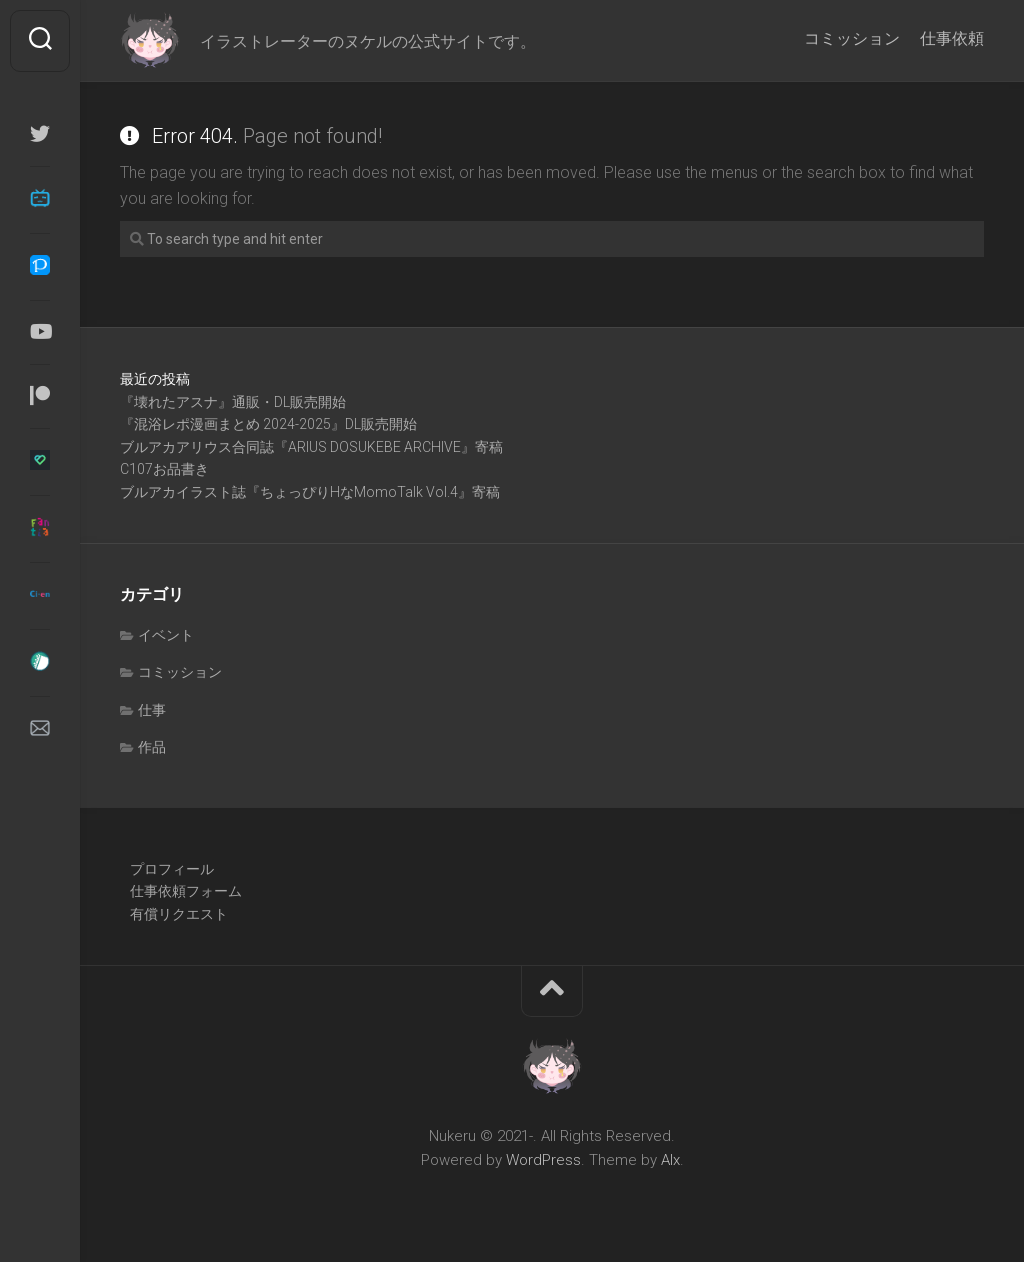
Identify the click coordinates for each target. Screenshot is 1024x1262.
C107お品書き (164, 469)
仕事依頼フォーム (186, 891)
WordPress (543, 1160)
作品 (152, 747)
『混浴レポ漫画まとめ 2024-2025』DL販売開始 (268, 424)
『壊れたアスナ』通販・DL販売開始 (233, 402)
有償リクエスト (179, 914)
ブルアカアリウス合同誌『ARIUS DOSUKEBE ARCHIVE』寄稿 (311, 447)
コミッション (852, 38)
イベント (166, 635)
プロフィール (172, 869)
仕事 (152, 710)
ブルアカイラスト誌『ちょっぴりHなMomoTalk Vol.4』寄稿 (310, 492)
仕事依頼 (952, 38)
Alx (670, 1160)
